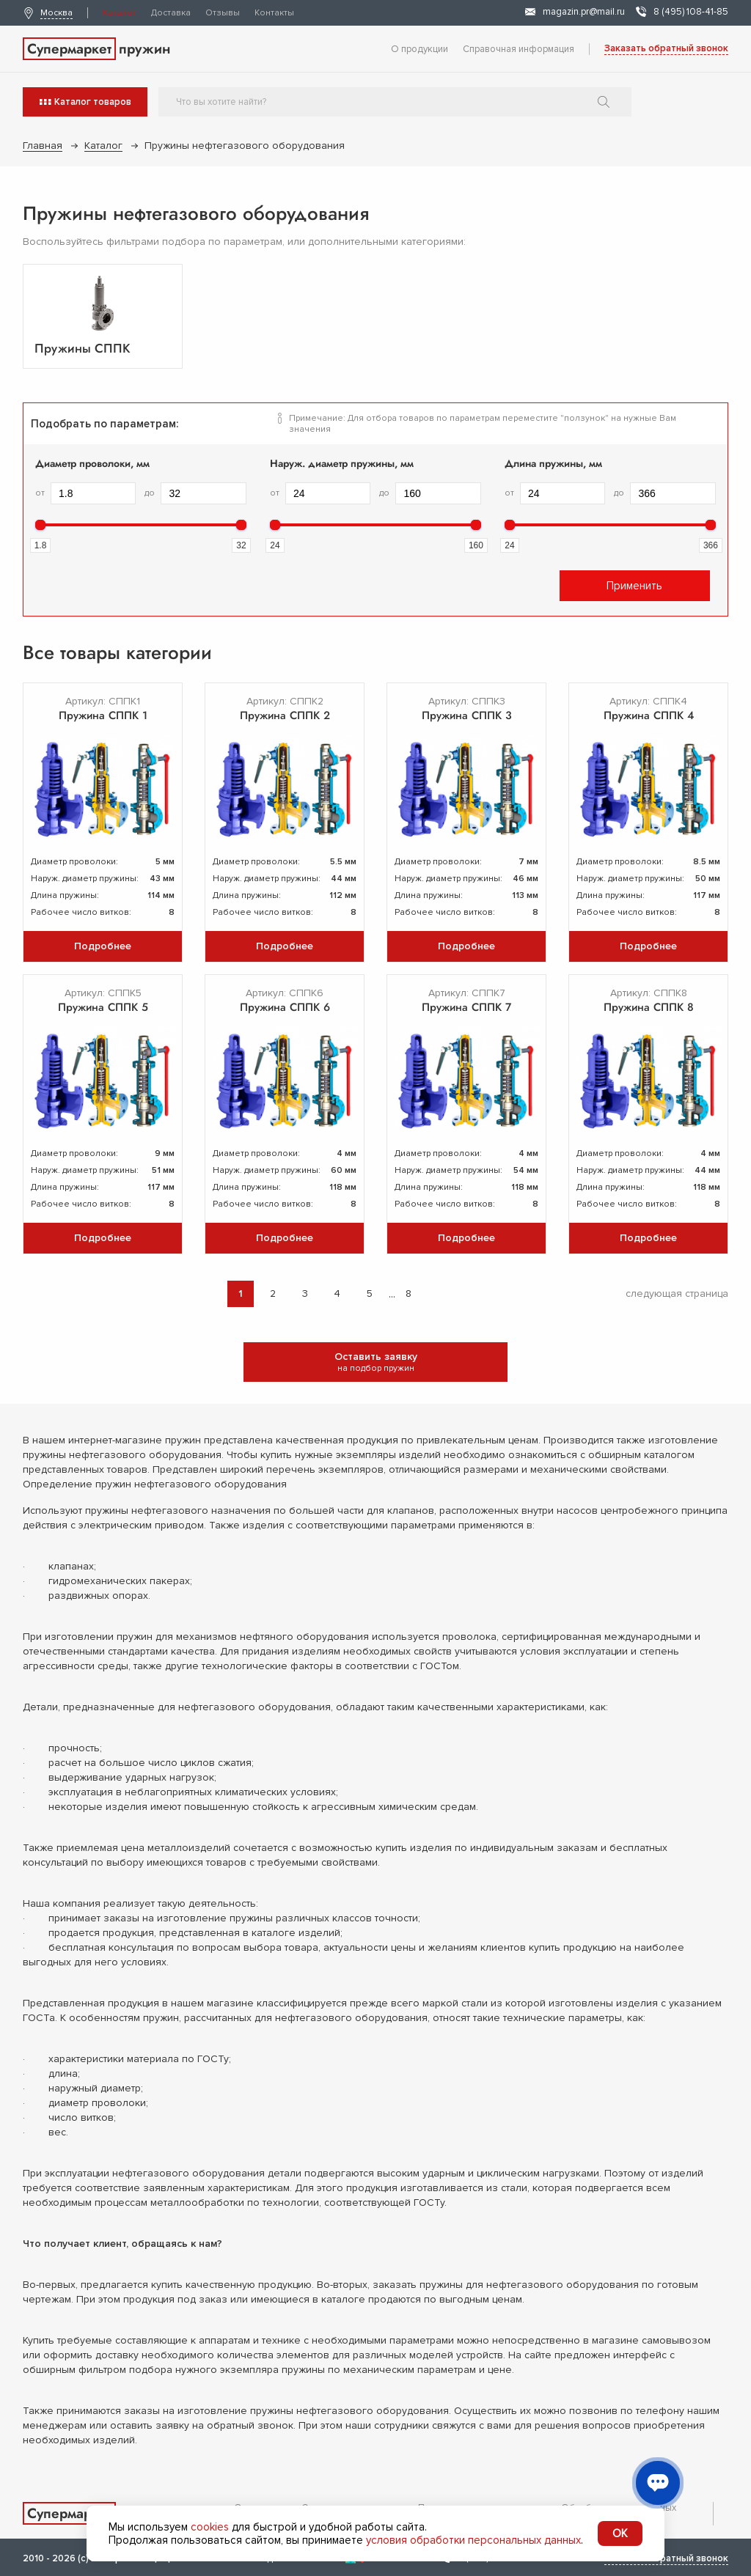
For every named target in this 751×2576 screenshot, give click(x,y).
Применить (634, 585)
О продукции (419, 49)
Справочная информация (518, 49)
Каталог (119, 12)
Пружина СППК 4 (649, 715)
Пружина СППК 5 (103, 1007)
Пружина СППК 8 (649, 1007)
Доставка (171, 12)
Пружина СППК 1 (103, 715)
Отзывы (222, 12)
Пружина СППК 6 (285, 1007)
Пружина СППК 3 (467, 715)
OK (620, 2533)
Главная (42, 145)
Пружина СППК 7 (466, 1007)
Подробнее (102, 946)
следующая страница (677, 1293)
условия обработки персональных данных (473, 2540)
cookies (210, 2526)
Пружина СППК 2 (285, 715)
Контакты (274, 12)
